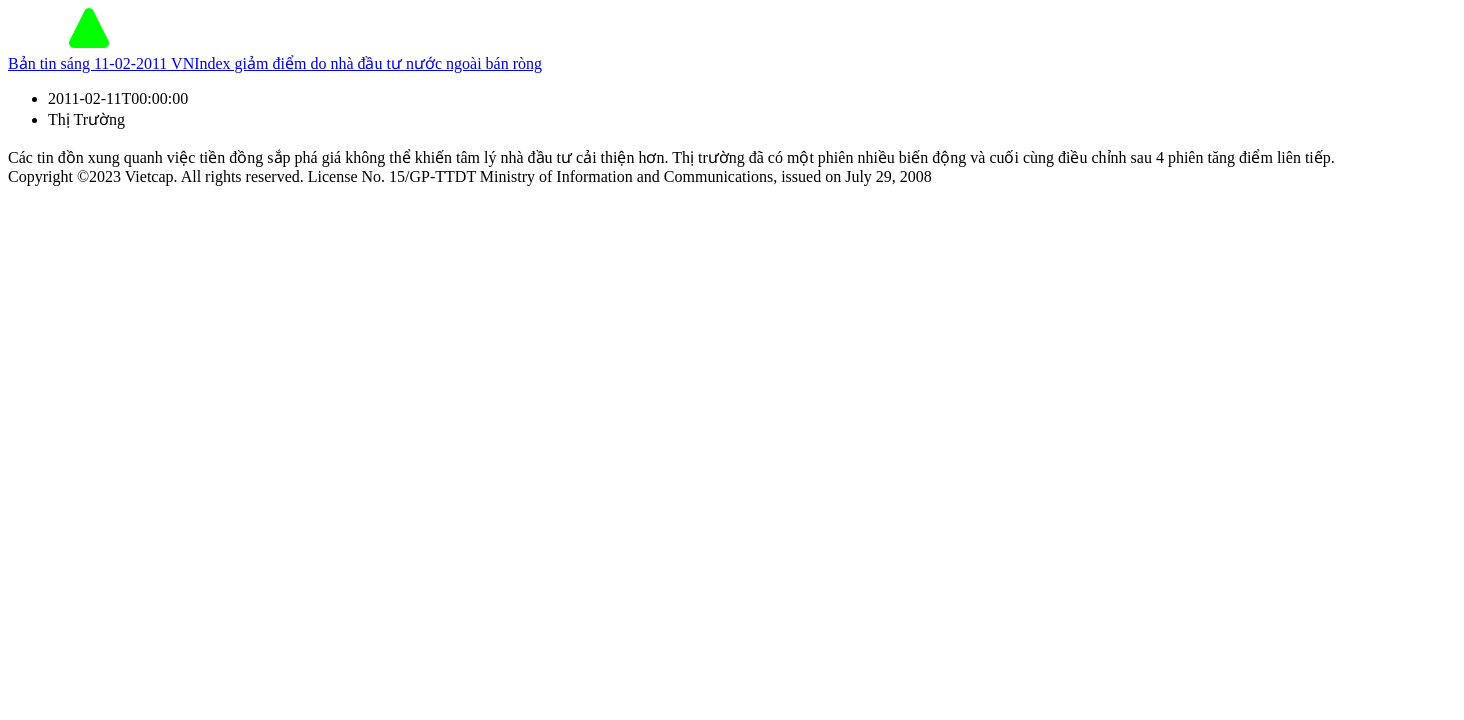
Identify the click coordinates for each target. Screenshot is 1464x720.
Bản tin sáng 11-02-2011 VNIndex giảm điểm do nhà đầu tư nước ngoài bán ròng (275, 63)
